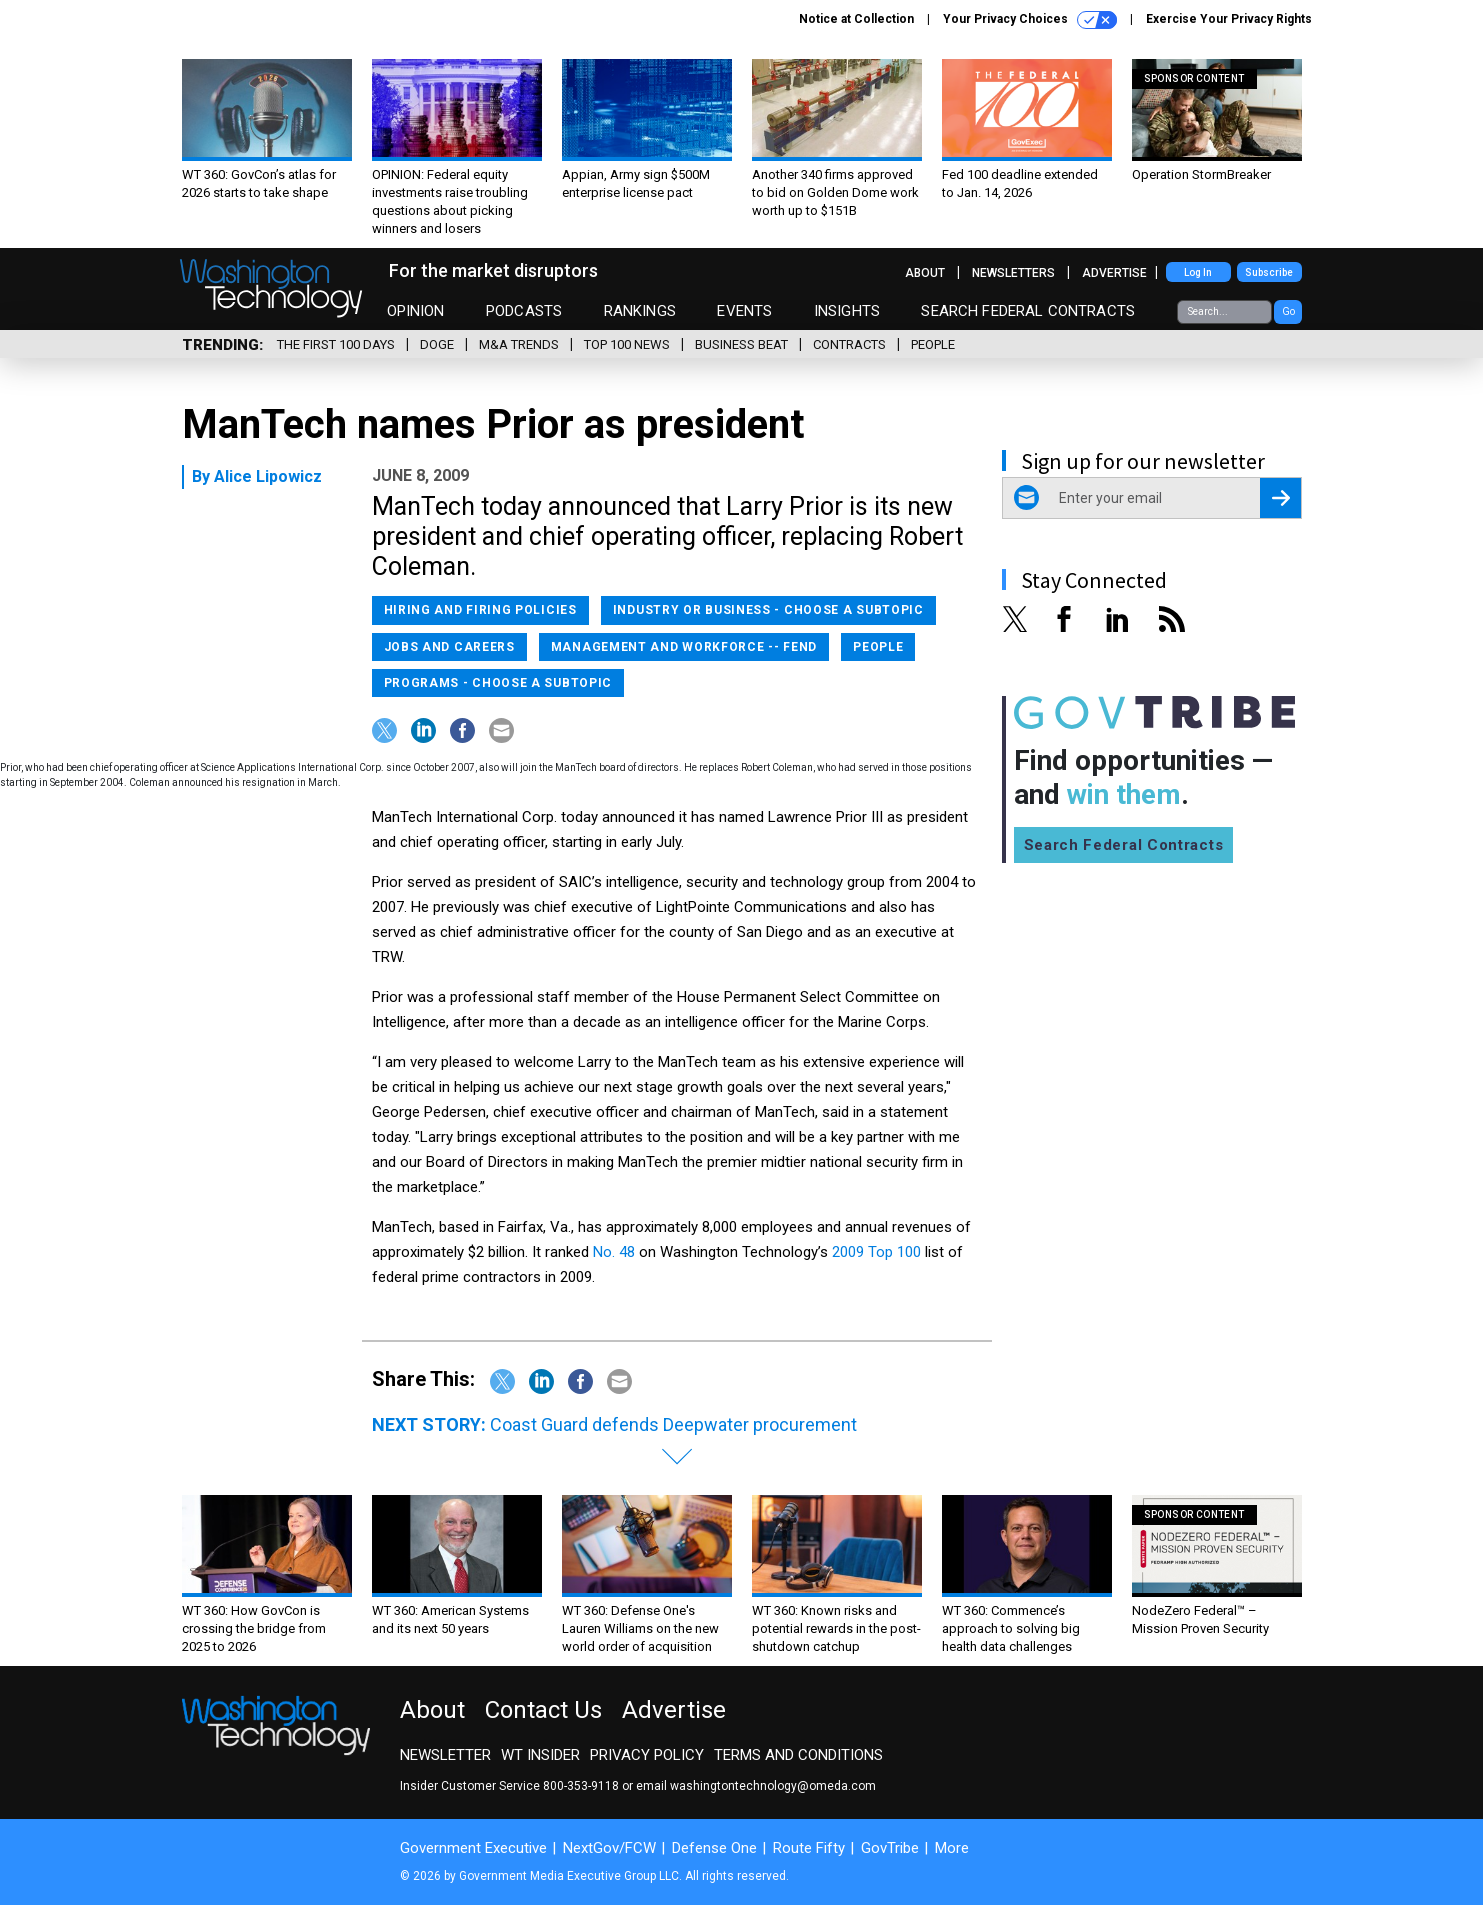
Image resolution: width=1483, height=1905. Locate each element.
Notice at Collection (856, 19)
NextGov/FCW (609, 1848)
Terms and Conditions (798, 1755)
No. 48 (616, 1252)
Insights (847, 311)
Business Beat (741, 344)
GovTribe (890, 1848)
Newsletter (445, 1755)
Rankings (640, 311)
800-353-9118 (581, 1786)
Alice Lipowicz (268, 476)
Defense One (714, 1848)
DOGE (437, 344)
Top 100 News (627, 344)
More (952, 1848)
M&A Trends (519, 344)
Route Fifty (809, 1848)
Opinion (416, 311)
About (925, 273)
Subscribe (1269, 272)
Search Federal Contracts (1028, 311)
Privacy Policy (647, 1755)
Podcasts (524, 311)
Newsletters (1013, 273)
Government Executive (473, 1848)
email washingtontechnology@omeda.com (756, 1786)
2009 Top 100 (878, 1252)
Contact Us (543, 1710)
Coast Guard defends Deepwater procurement (673, 1424)
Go (1288, 311)
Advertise (1114, 273)
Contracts (849, 344)
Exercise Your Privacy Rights (1229, 19)
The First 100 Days (336, 344)
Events (744, 311)
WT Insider (540, 1755)
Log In (1198, 272)
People (933, 344)
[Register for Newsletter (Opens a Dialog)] (1280, 498)
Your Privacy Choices (1030, 20)
